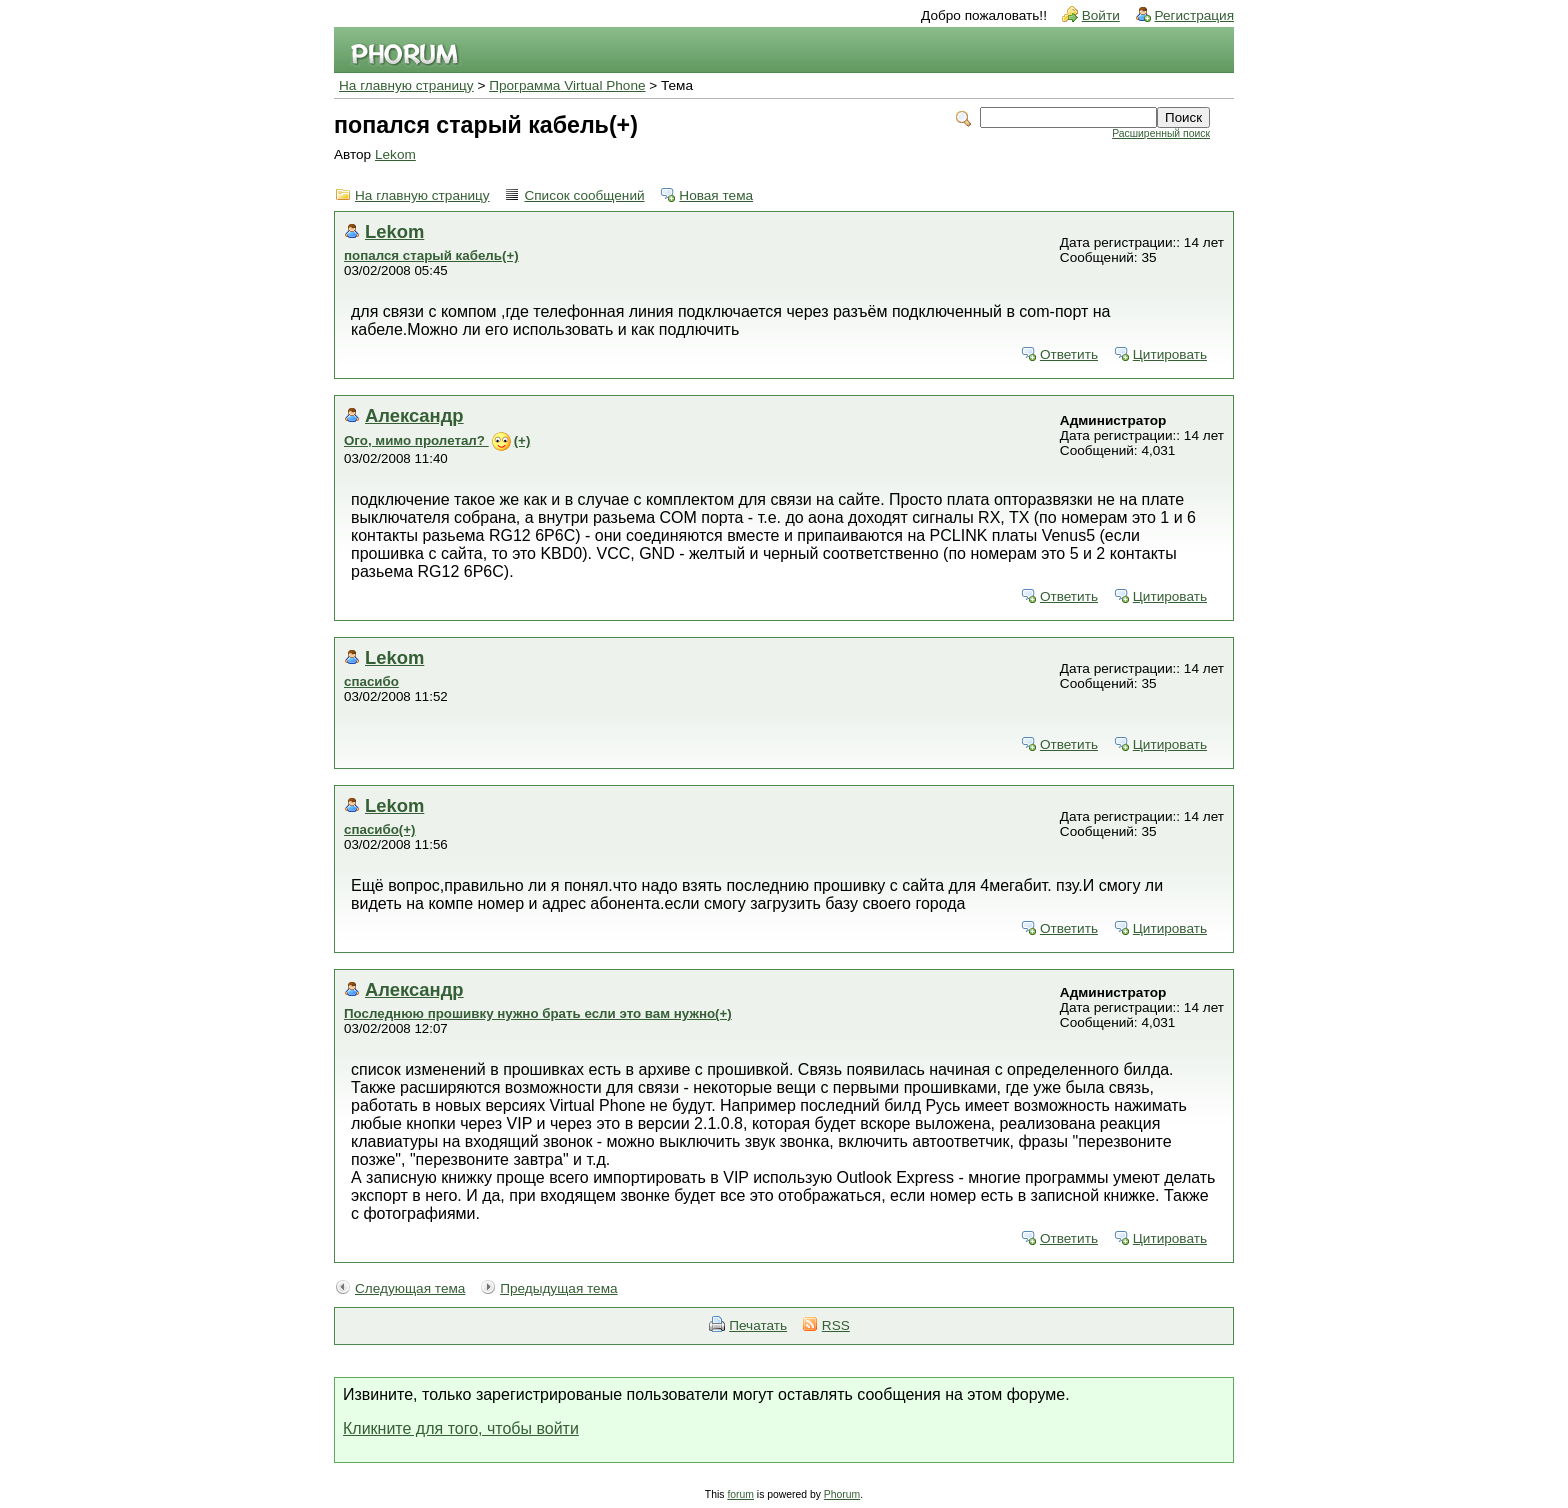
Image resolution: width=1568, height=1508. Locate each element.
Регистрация (1194, 15)
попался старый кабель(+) (431, 255)
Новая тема (716, 195)
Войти (1101, 15)
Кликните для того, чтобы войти (461, 1428)
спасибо (371, 681)
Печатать (758, 1325)
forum (740, 1494)
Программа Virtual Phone (567, 85)
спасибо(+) (380, 829)
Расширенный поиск (1161, 133)
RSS (836, 1325)
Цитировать (1170, 354)
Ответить (1069, 354)
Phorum (842, 1494)
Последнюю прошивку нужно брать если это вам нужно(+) (538, 1013)
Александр (414, 415)
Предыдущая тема (558, 1288)
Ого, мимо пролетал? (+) (437, 440)
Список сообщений (584, 195)
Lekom (395, 154)
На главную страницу (406, 85)
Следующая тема (410, 1288)
